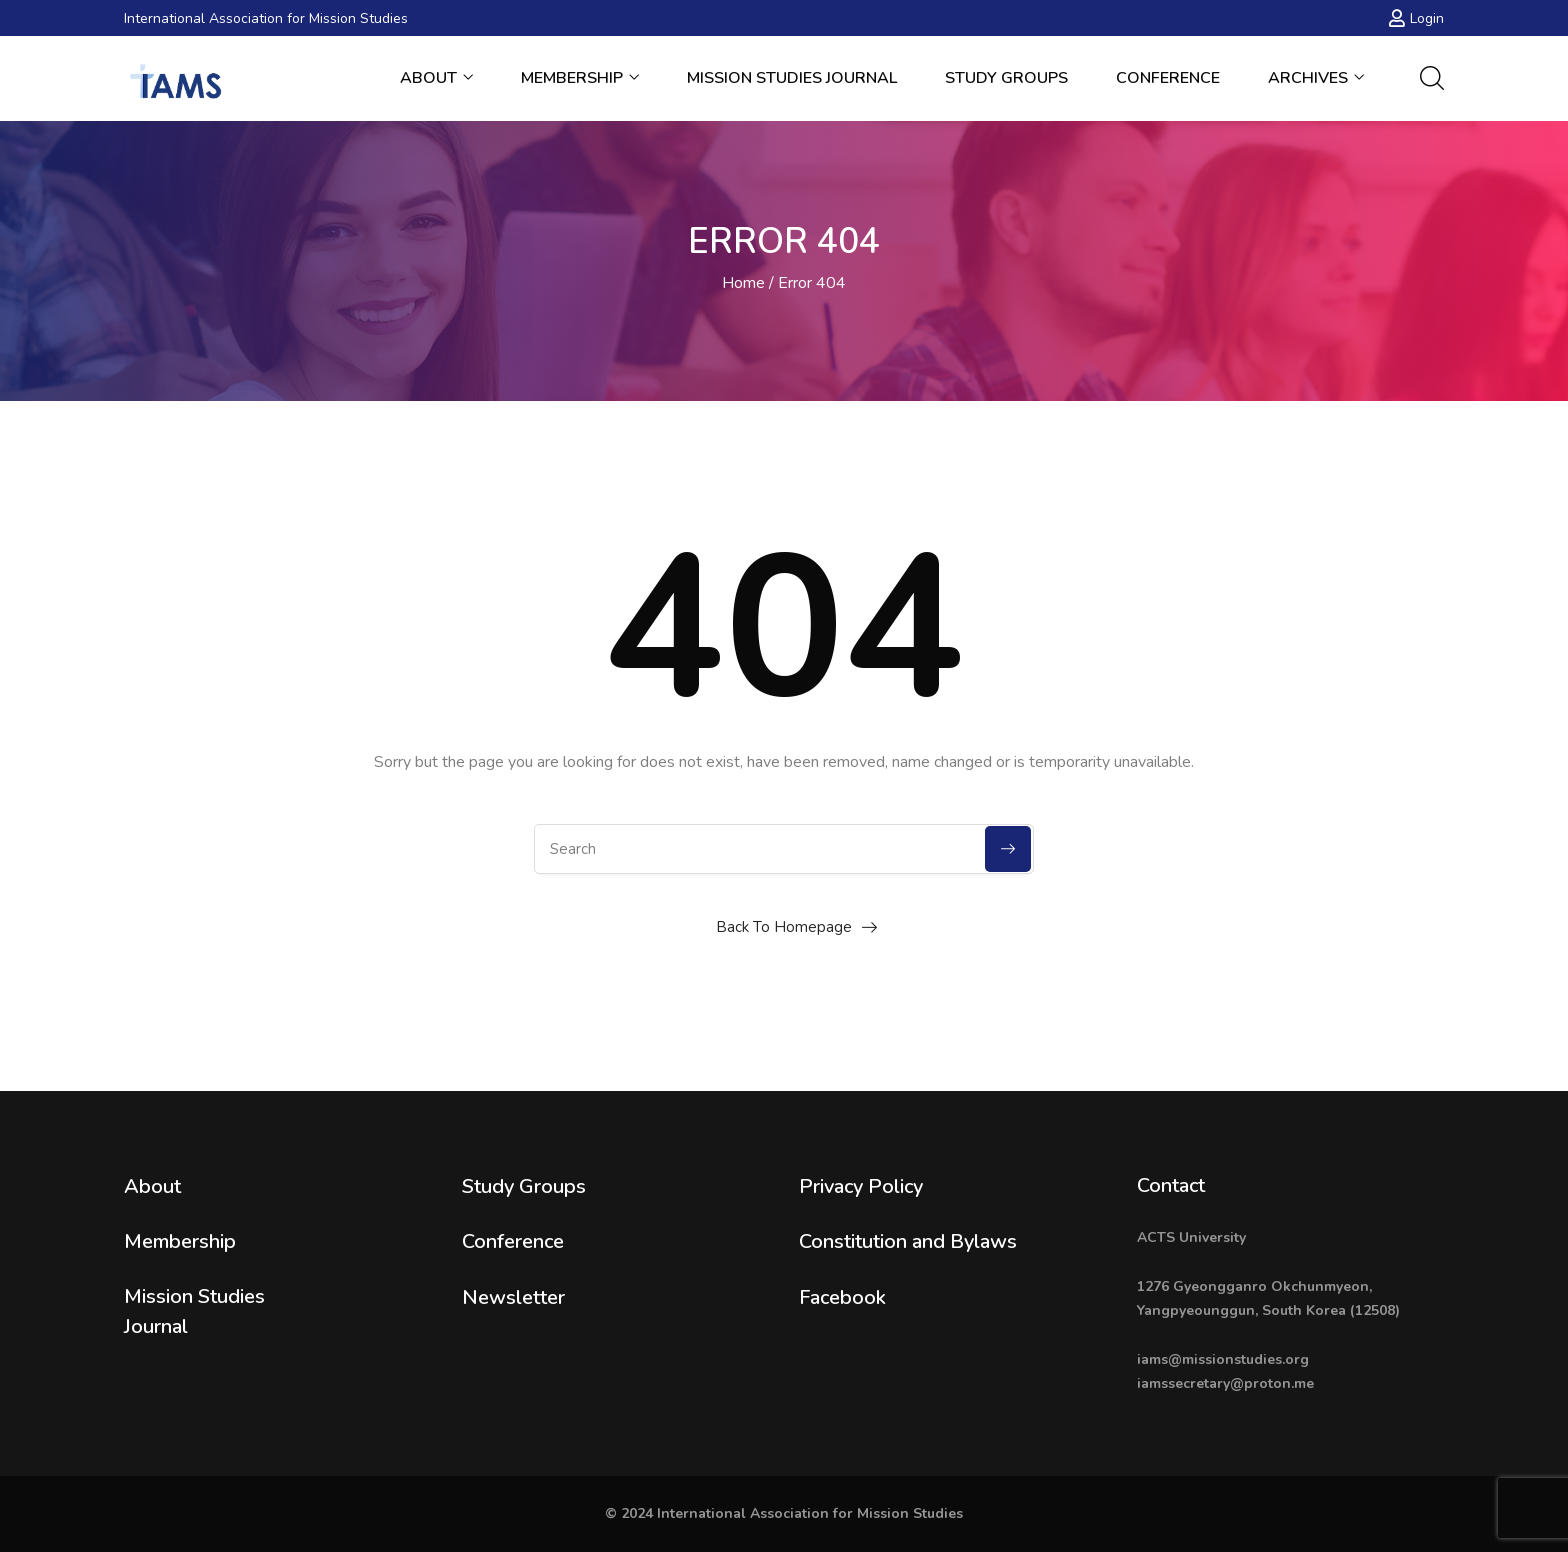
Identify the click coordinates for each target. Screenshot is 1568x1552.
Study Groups (1006, 78)
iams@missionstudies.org (1223, 1359)
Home (743, 283)
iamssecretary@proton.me (1225, 1383)
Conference (1168, 78)
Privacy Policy (861, 1186)
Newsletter (513, 1297)
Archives (1316, 78)
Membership (580, 78)
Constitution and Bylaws (908, 1241)
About (436, 78)
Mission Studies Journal (792, 78)
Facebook (842, 1297)
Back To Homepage (784, 927)
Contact (1171, 1185)
